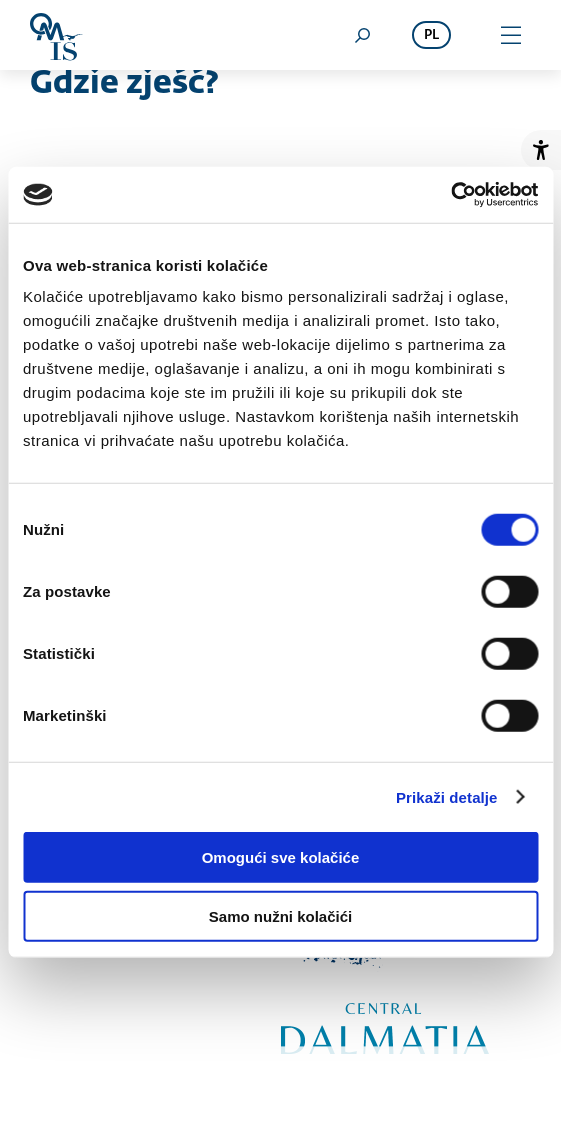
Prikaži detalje (447, 796)
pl (431, 35)
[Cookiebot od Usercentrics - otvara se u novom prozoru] (450, 195)
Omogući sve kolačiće (281, 857)
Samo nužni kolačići (280, 915)
